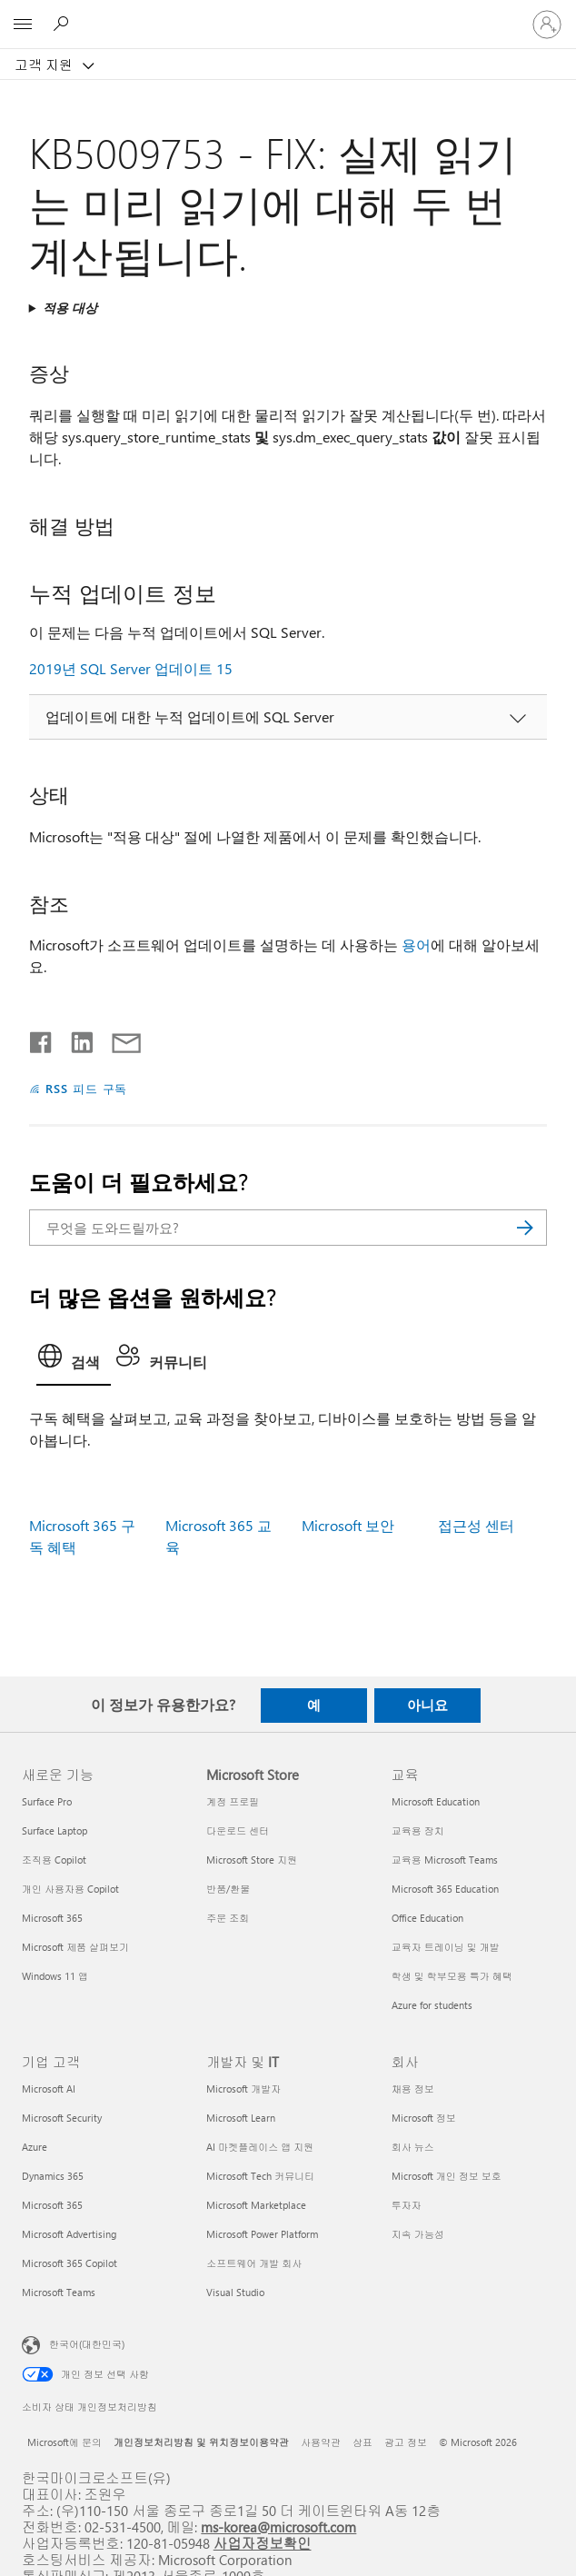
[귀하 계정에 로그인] (547, 24)
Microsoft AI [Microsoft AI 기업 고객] (48, 2088)
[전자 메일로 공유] (118, 1038)
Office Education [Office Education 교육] (427, 1918)
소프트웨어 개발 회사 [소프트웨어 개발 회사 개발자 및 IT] (254, 2263)
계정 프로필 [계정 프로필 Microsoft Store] (232, 1801)
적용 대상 (70, 307)
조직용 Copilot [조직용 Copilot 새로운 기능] (54, 1859)
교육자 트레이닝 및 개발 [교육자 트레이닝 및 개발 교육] (446, 1947)
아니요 (427, 1705)
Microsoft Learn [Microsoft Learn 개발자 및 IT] (240, 2117)
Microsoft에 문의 (64, 2442)
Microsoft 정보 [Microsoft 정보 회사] (424, 2117)
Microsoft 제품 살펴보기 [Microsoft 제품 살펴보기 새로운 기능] (75, 1947)
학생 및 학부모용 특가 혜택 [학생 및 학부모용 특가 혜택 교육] (452, 1976)
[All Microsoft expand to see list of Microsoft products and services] (23, 24)
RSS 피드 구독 (86, 1088)
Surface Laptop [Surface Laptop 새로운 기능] (54, 1830)
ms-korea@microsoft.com (278, 2526)
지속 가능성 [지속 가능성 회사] (418, 2234)
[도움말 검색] (63, 23)
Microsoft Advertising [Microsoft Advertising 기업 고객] (69, 2234)
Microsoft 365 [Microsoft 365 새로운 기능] (52, 1918)
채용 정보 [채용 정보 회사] (413, 2088)
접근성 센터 (476, 1525)
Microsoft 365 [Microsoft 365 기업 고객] (52, 2205)
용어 (416, 944)
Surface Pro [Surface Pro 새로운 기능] (47, 1801)
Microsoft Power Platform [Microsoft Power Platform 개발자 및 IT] (262, 2234)
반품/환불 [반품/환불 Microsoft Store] (228, 1888)
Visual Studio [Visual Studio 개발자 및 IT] (235, 2292)
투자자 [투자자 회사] (407, 2205)
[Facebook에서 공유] (42, 1038)
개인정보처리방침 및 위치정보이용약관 (201, 2442)
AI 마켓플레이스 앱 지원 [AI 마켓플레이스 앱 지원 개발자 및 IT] (259, 2146)
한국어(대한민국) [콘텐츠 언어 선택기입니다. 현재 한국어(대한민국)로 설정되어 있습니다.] (86, 2343)
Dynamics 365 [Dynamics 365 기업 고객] (53, 2176)
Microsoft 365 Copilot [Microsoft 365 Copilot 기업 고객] (69, 2263)
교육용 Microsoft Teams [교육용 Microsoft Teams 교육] (445, 1859)
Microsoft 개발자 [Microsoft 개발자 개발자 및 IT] (243, 2088)
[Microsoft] (287, 14)
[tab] (73, 1361)
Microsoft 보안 (348, 1525)
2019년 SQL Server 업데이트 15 (131, 668)
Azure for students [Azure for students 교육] (432, 2005)
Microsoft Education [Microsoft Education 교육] (436, 1801)
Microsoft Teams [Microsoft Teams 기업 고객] (58, 2292)
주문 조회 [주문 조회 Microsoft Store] (227, 1918)
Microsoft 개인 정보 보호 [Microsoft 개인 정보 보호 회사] (447, 2176)
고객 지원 (45, 64)
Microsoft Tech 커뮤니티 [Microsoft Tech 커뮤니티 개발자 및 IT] (260, 2176)
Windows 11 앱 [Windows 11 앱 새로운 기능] (55, 1976)
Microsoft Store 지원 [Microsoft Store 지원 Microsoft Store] (251, 1859)
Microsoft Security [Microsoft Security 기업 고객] (62, 2117)
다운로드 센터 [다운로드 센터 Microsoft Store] (237, 1830)
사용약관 (321, 2442)
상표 (362, 2442)
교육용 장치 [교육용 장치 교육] (418, 1830)
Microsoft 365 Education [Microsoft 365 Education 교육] (445, 1888)
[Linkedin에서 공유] (75, 1038)
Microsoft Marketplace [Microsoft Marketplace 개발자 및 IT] (256, 2205)
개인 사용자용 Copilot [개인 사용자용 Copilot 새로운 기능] (70, 1888)
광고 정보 (405, 2442)
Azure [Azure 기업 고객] (34, 2146)
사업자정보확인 (263, 2542)
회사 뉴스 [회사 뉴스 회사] (413, 2146)
